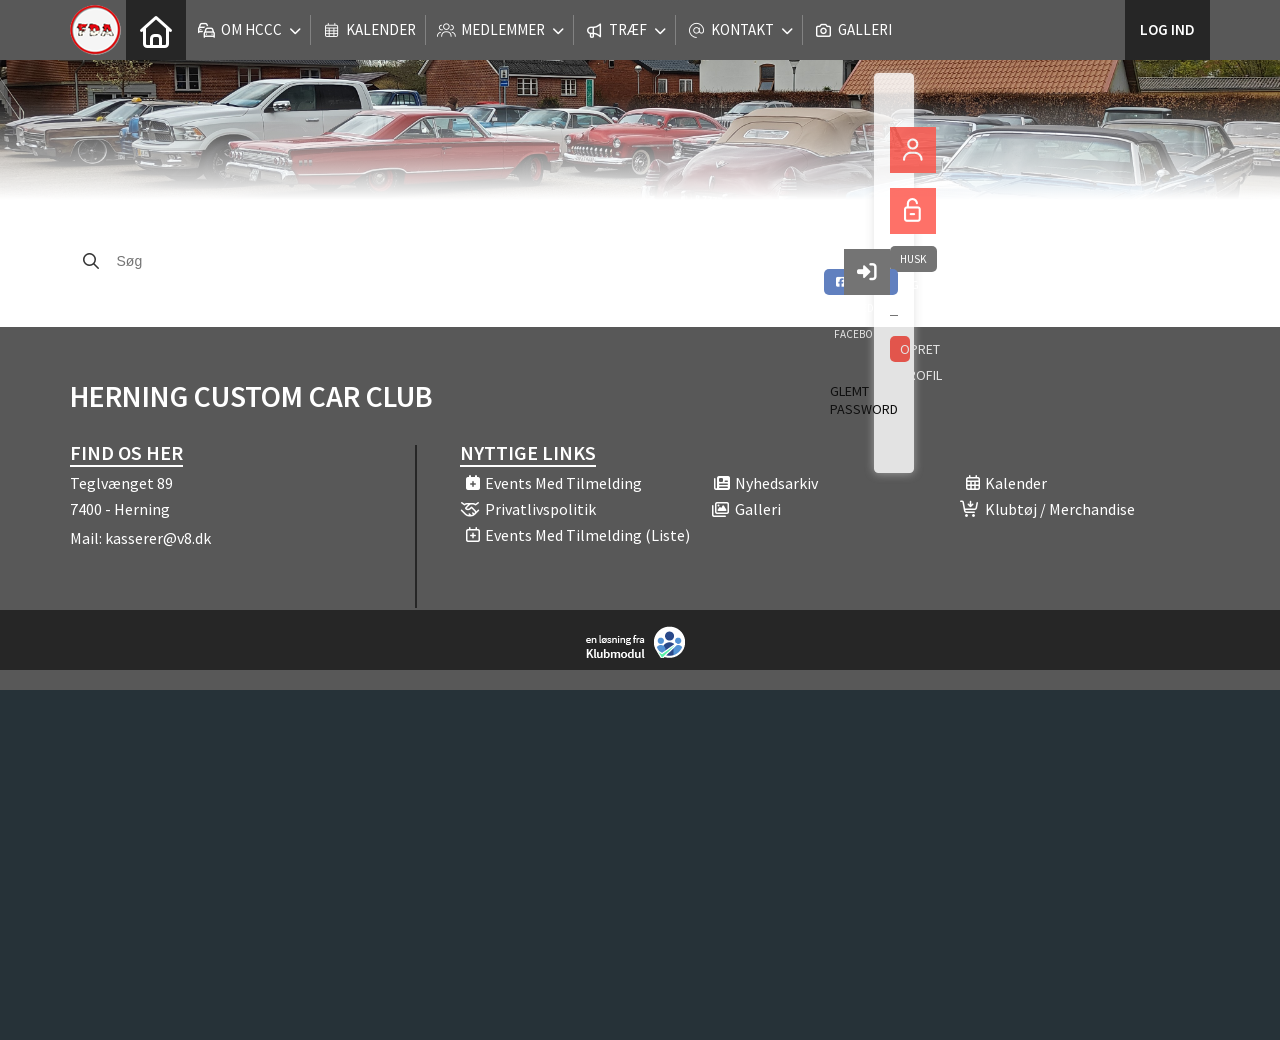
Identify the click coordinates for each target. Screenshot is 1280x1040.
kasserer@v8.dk (158, 538)
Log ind (1167, 29)
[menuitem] (156, 30)
